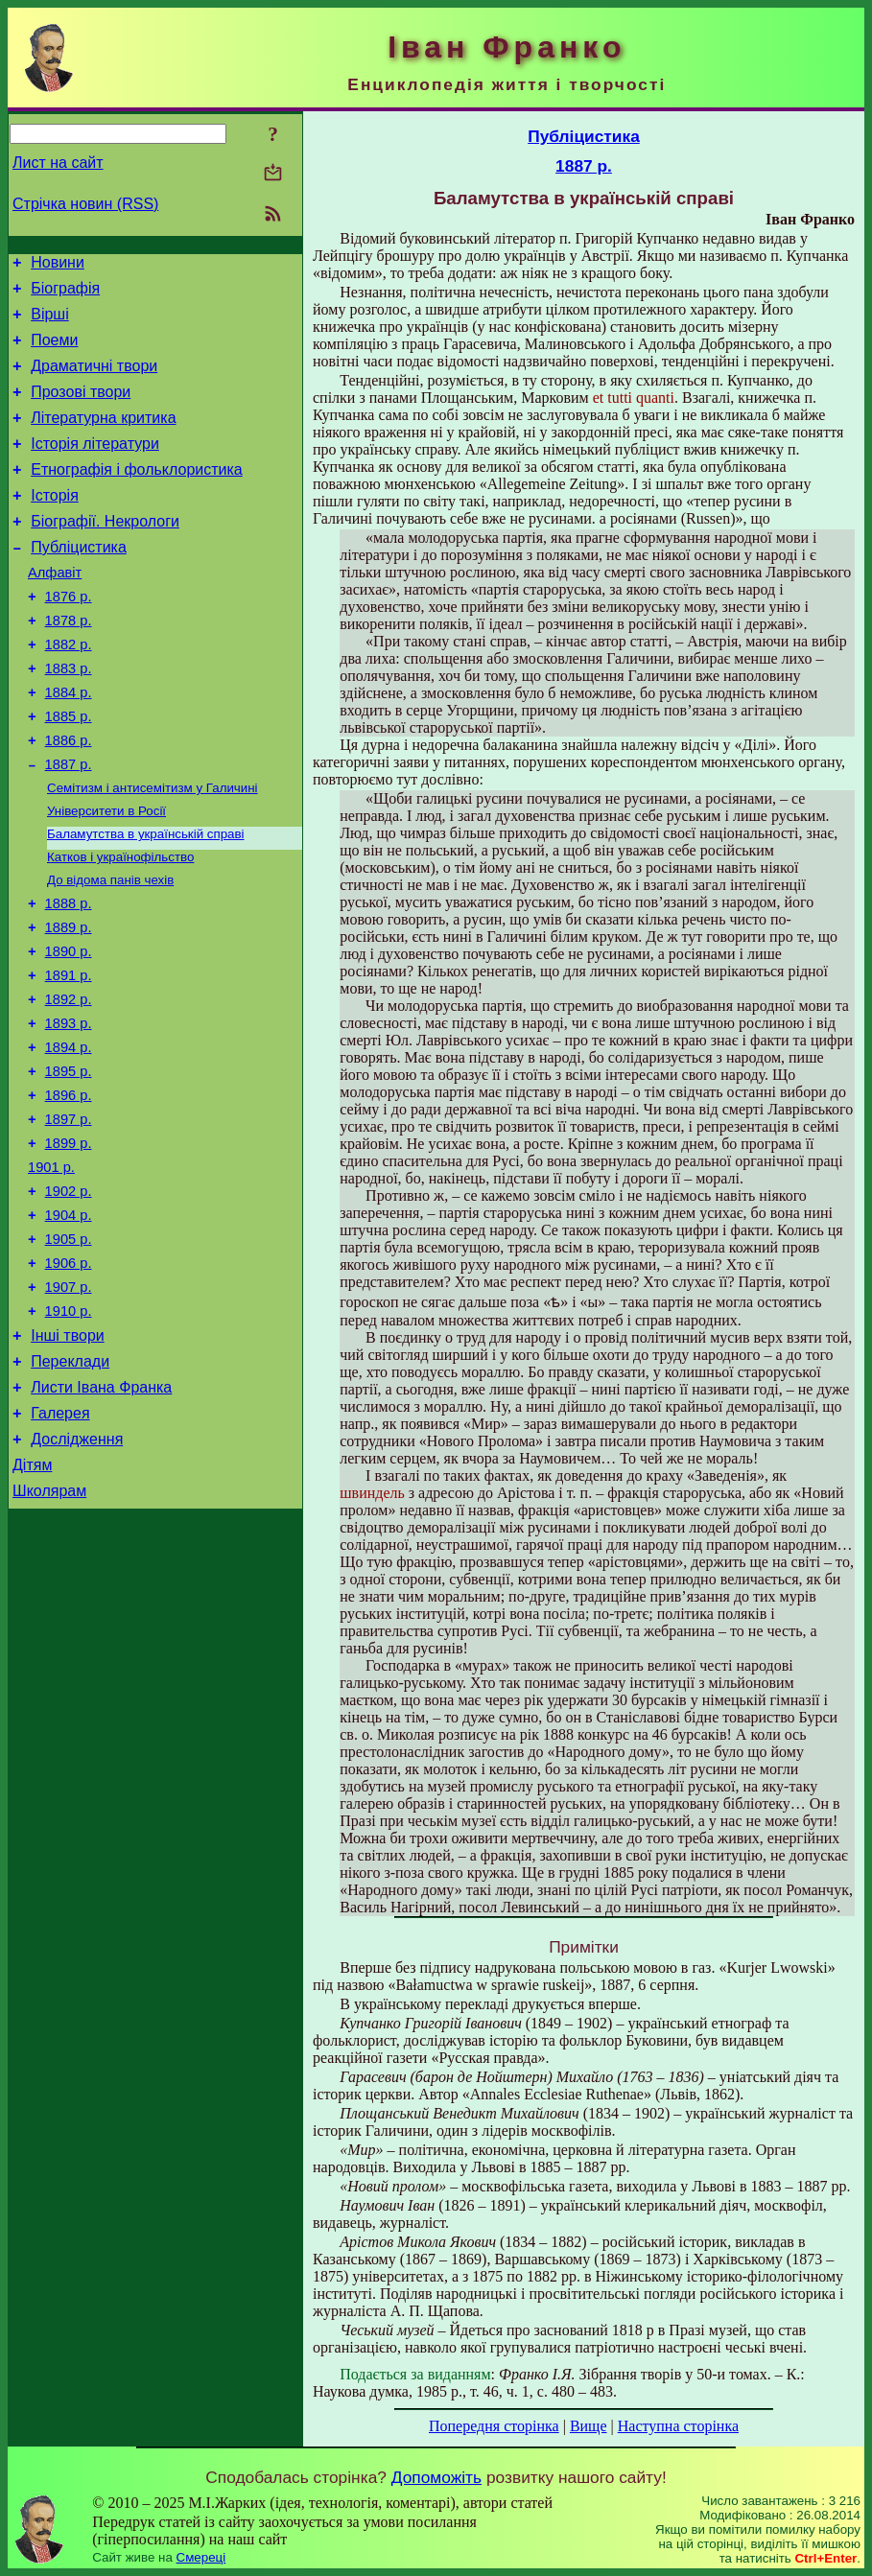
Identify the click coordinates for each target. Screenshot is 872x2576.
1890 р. (68, 1030)
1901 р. (51, 1271)
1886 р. (68, 798)
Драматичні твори (94, 380)
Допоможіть (436, 2477)
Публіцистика (79, 582)
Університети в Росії (106, 875)
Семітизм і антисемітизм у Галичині (152, 850)
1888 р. (68, 976)
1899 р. (68, 1245)
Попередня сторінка (494, 2426)
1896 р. (68, 1191)
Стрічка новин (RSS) (85, 204)
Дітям (32, 1604)
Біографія (65, 294)
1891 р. (68, 1057)
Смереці (201, 2557)
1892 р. (68, 1083)
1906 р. (68, 1379)
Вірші (50, 323)
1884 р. (68, 744)
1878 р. (68, 663)
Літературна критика (103, 438)
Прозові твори (80, 409)
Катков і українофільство (120, 925)
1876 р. (68, 636)
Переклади (70, 1489)
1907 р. (68, 1406)
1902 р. (68, 1298)
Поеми (54, 351)
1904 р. (68, 1325)
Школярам (49, 1633)
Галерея (60, 1546)
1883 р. (68, 717)
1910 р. (68, 1432)
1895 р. (68, 1164)
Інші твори (68, 1460)
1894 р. (68, 1137)
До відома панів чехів (110, 950)
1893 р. (68, 1110)
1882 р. (68, 690)
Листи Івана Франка (101, 1518)
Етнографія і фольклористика (137, 495)
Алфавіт (55, 610)
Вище (588, 2426)
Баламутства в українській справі (146, 900)
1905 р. (68, 1352)
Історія (55, 524)
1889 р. (68, 1003)
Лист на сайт (58, 162)
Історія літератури (95, 466)
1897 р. (68, 1218)
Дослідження (77, 1575)
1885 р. (68, 771)
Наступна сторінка (678, 2426)
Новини (57, 265)
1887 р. (68, 824)
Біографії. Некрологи (105, 553)
